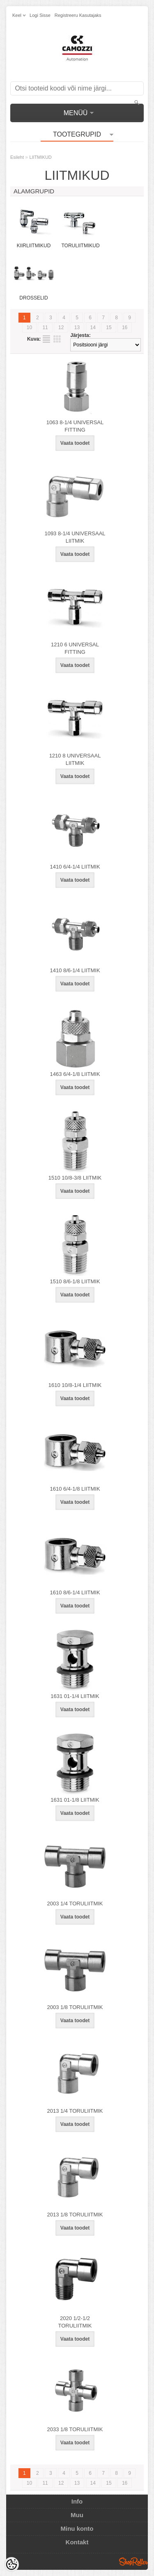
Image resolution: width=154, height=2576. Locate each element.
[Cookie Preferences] (11, 2564)
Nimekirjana (46, 339)
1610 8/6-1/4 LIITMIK (75, 1592)
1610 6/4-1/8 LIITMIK (75, 1489)
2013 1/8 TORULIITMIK (75, 2214)
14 (93, 327)
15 (108, 327)
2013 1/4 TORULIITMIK (75, 2111)
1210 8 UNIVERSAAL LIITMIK (75, 759)
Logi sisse (40, 15)
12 (61, 327)
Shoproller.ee (133, 2561)
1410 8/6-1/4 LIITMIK (75, 970)
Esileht (17, 157)
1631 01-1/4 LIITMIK (75, 1696)
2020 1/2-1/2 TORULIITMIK (75, 2322)
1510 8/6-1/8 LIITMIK (75, 1281)
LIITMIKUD (40, 157)
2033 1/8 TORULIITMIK (75, 2429)
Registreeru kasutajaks (78, 15)
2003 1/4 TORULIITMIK (75, 1903)
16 (124, 327)
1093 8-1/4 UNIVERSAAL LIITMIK (74, 537)
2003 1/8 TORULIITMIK (75, 2007)
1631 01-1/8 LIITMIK (75, 1800)
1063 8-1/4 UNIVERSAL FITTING (74, 426)
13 (77, 327)
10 (29, 327)
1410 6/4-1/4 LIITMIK (75, 867)
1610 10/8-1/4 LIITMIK (74, 1385)
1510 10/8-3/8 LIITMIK (74, 1178)
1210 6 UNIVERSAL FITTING (75, 648)
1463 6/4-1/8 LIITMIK (75, 1074)
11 (45, 327)
